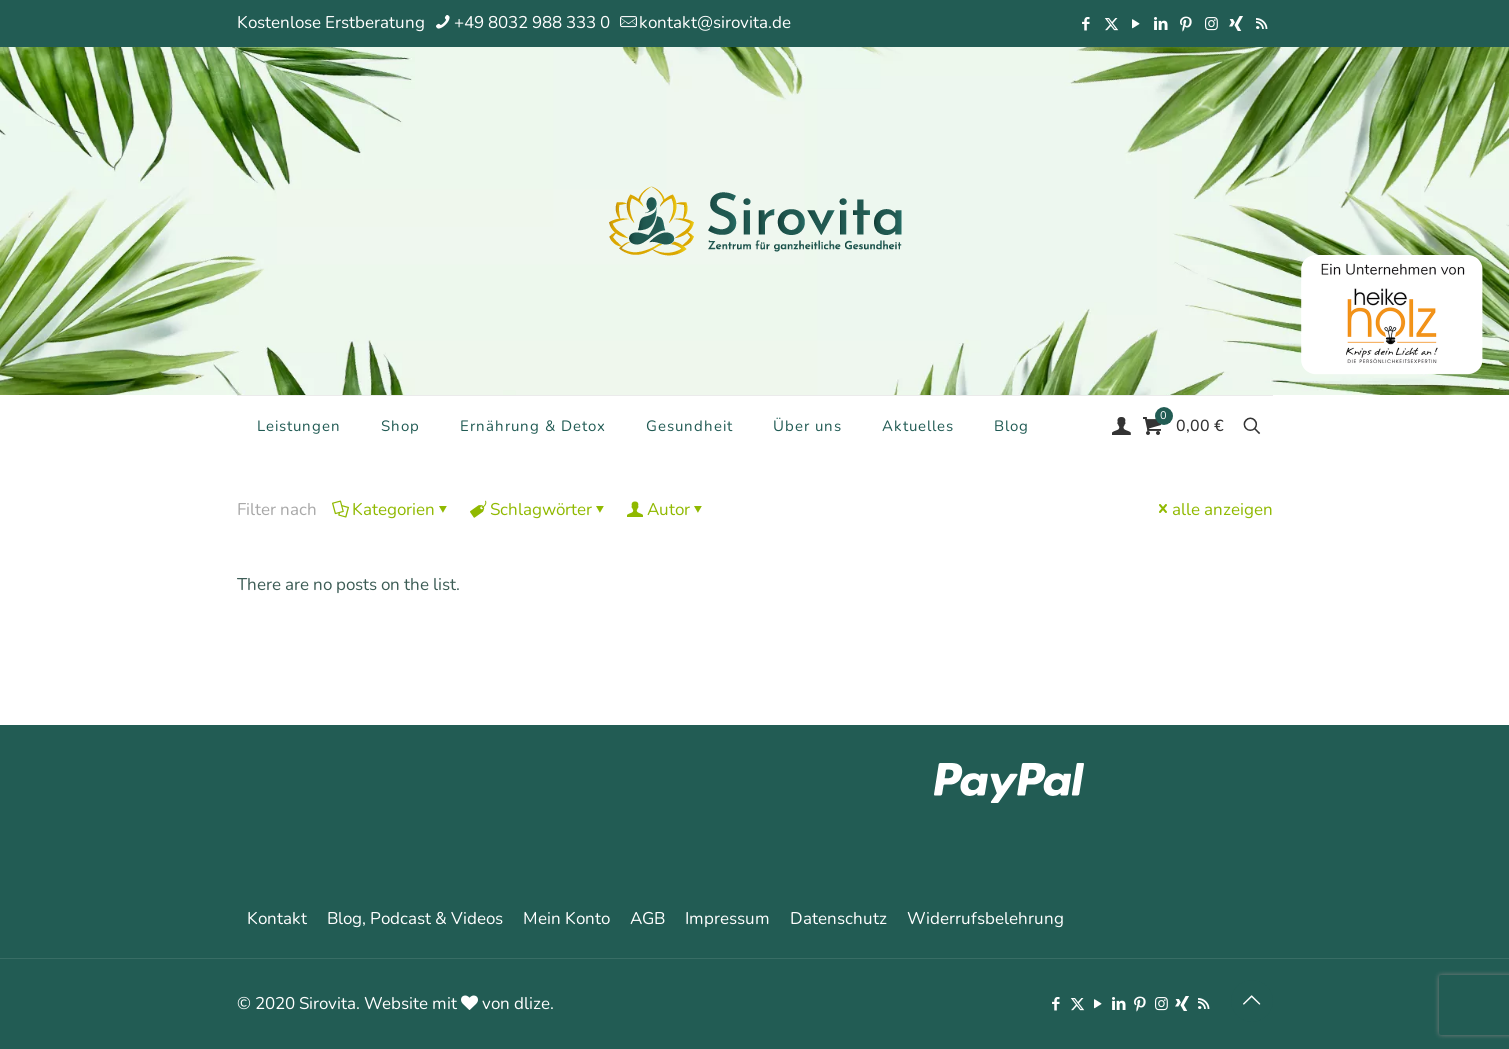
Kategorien (392, 509)
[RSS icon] (1261, 24)
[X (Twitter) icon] (1111, 24)
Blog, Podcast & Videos (415, 918)
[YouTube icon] (1136, 24)
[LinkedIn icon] (1161, 24)
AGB (647, 918)
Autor (667, 509)
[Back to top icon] (1252, 1001)
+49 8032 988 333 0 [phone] (532, 22)
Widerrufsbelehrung (985, 918)
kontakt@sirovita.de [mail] (715, 22)
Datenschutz (838, 918)
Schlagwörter (539, 509)
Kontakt (277, 918)
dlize (532, 1003)
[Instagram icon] (1211, 24)
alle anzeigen (1214, 509)
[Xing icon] (1236, 24)
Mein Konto (566, 918)
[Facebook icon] (1086, 24)
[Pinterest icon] (1186, 24)
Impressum (727, 918)
